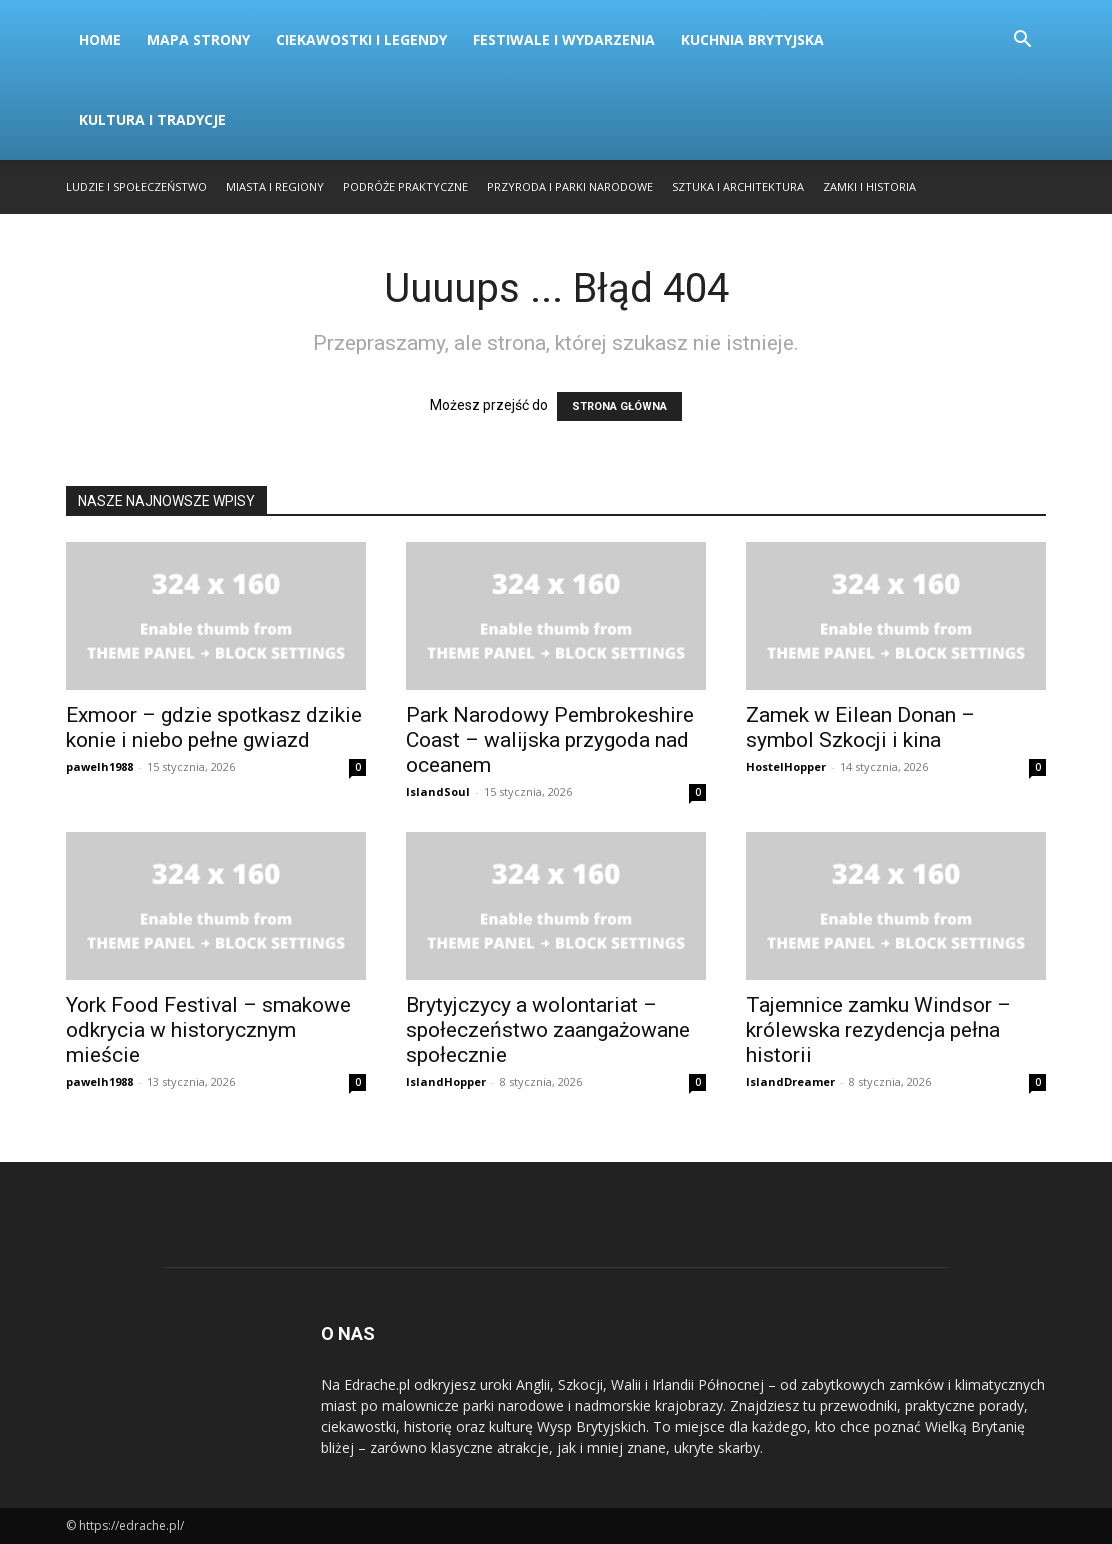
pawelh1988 (99, 766)
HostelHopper (786, 766)
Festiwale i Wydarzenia (564, 39)
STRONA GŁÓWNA (619, 406)
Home (100, 39)
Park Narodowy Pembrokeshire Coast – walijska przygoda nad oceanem (550, 740)
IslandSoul (438, 791)
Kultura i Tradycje (152, 119)
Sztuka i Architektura (738, 186)
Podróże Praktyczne (405, 186)
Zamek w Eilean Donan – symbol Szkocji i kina (860, 727)
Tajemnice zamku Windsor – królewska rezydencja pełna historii (878, 1030)
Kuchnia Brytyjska (752, 39)
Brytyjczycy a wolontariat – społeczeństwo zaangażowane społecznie (548, 1030)
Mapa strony (198, 39)
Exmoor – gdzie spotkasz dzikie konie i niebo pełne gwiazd (214, 727)
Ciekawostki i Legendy (361, 39)
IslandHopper (446, 1081)
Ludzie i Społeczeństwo (136, 186)
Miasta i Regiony (275, 186)
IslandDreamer (790, 1081)
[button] (1022, 41)
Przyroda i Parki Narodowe (570, 186)
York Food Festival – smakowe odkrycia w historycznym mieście (208, 1030)
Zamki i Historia (869, 186)
